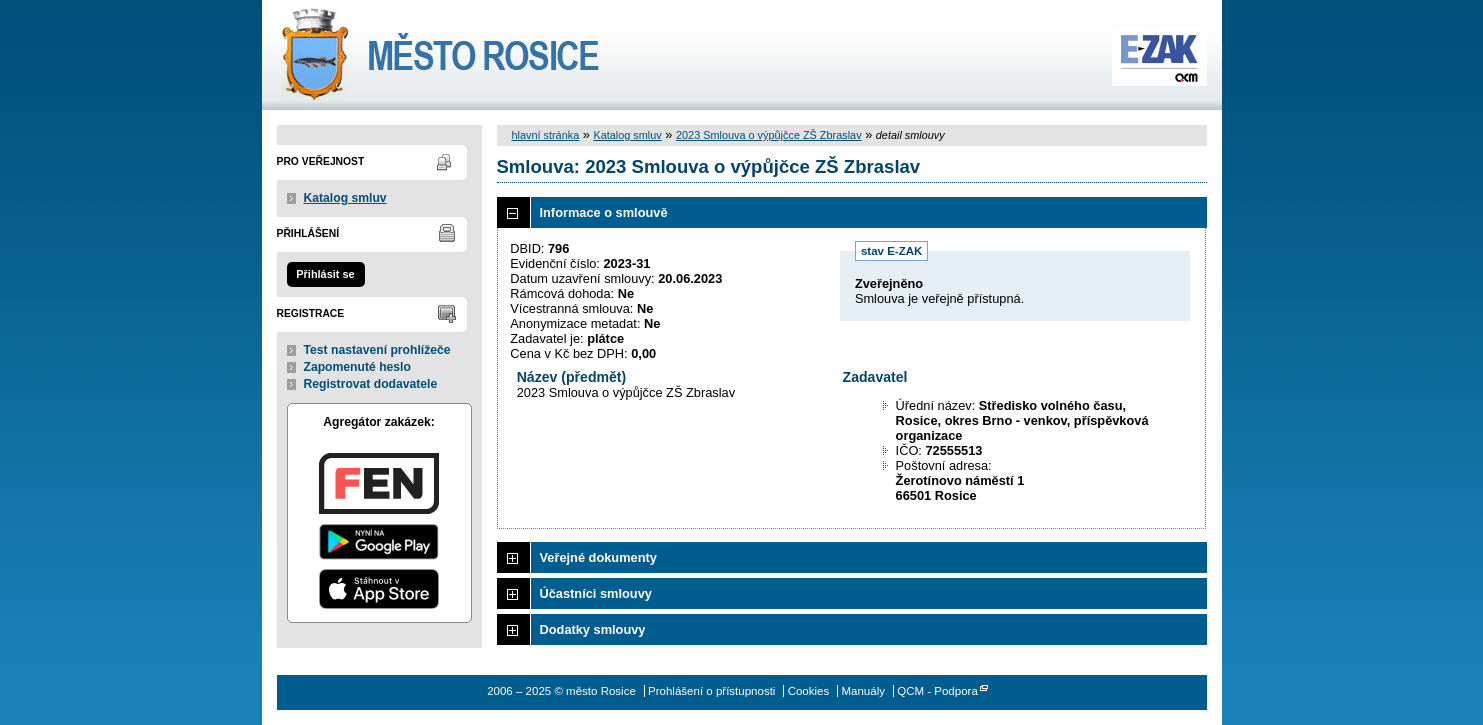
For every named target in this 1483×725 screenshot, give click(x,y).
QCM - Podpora (937, 691)
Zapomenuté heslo (357, 367)
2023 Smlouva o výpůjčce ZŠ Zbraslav (769, 135)
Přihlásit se (325, 274)
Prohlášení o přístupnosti (711, 691)
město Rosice (439, 55)
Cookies (809, 691)
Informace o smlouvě (604, 212)
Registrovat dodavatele (371, 384)
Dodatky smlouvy (593, 629)
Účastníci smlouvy (596, 593)
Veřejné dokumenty (598, 557)
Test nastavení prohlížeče (377, 350)
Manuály (863, 691)
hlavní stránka (546, 135)
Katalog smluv (345, 198)
